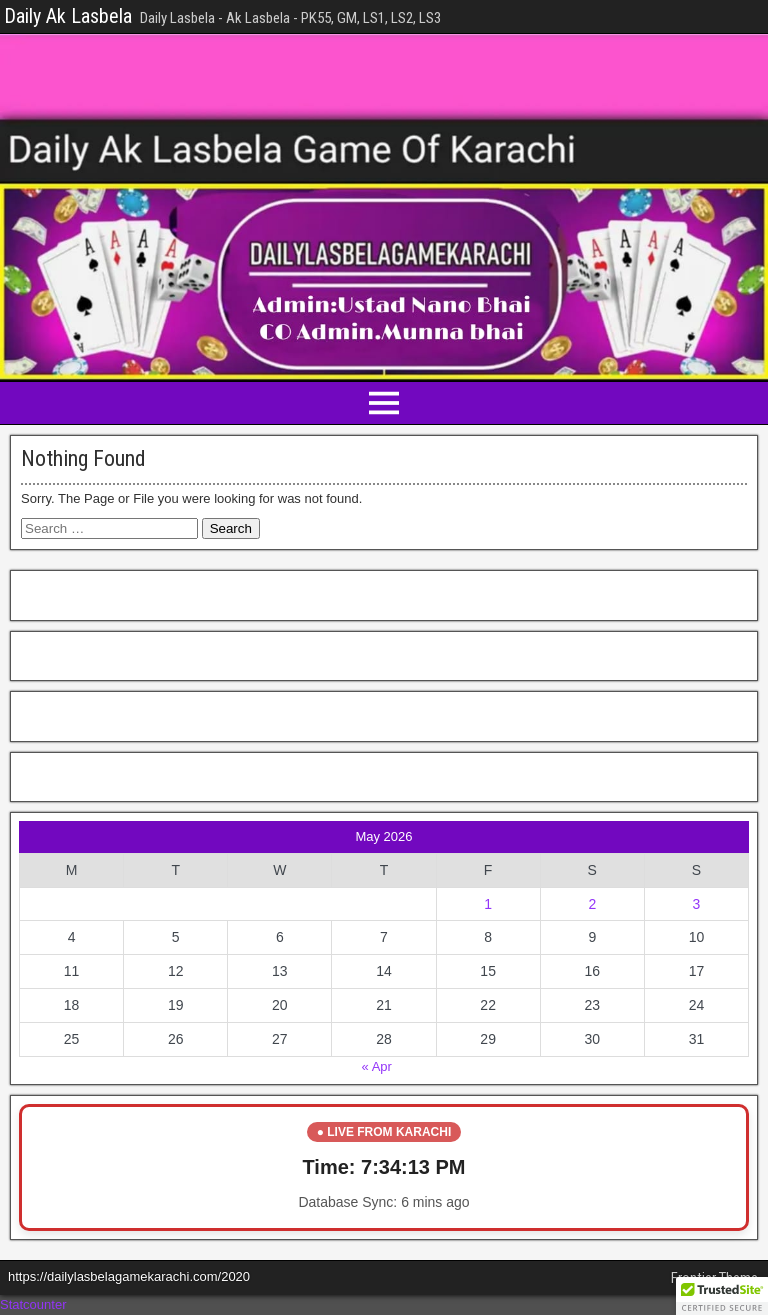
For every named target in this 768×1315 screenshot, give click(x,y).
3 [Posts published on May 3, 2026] (697, 904)
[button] (722, 1296)
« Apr (377, 1066)
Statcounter (33, 1304)
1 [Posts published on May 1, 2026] (488, 904)
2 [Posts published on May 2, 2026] (592, 904)
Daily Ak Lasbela (68, 16)
